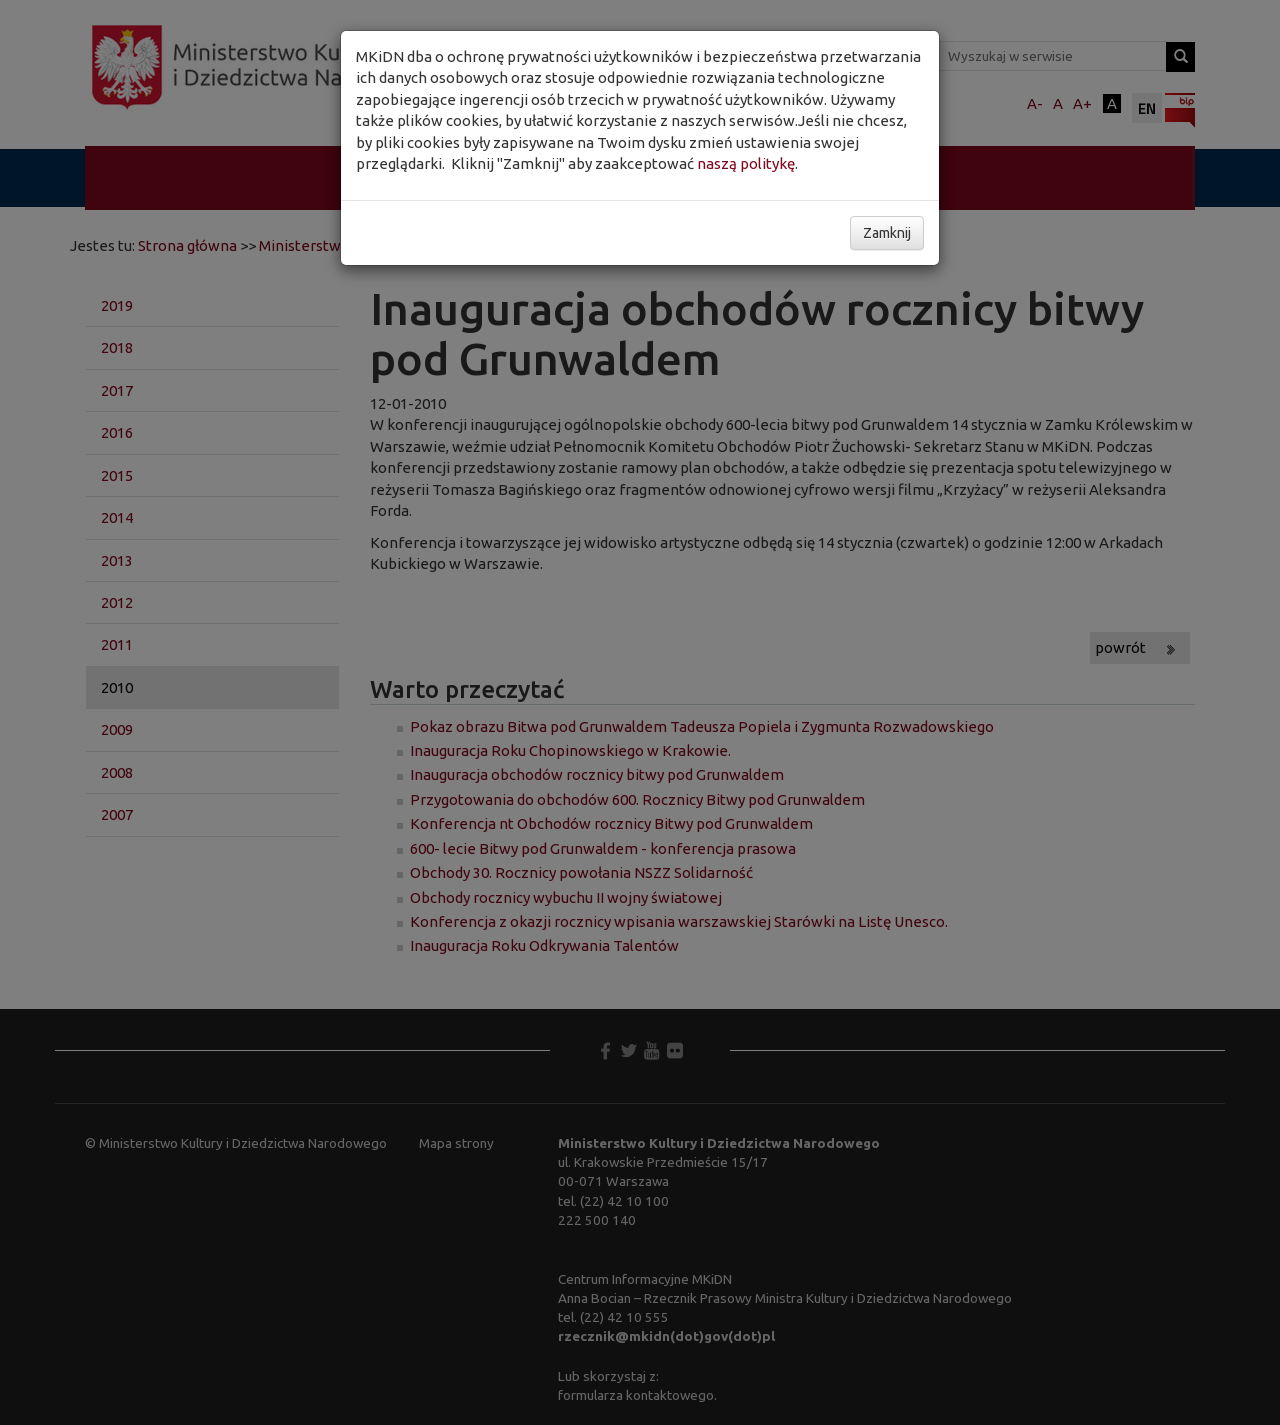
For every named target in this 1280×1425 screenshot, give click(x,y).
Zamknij (887, 233)
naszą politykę (746, 163)
